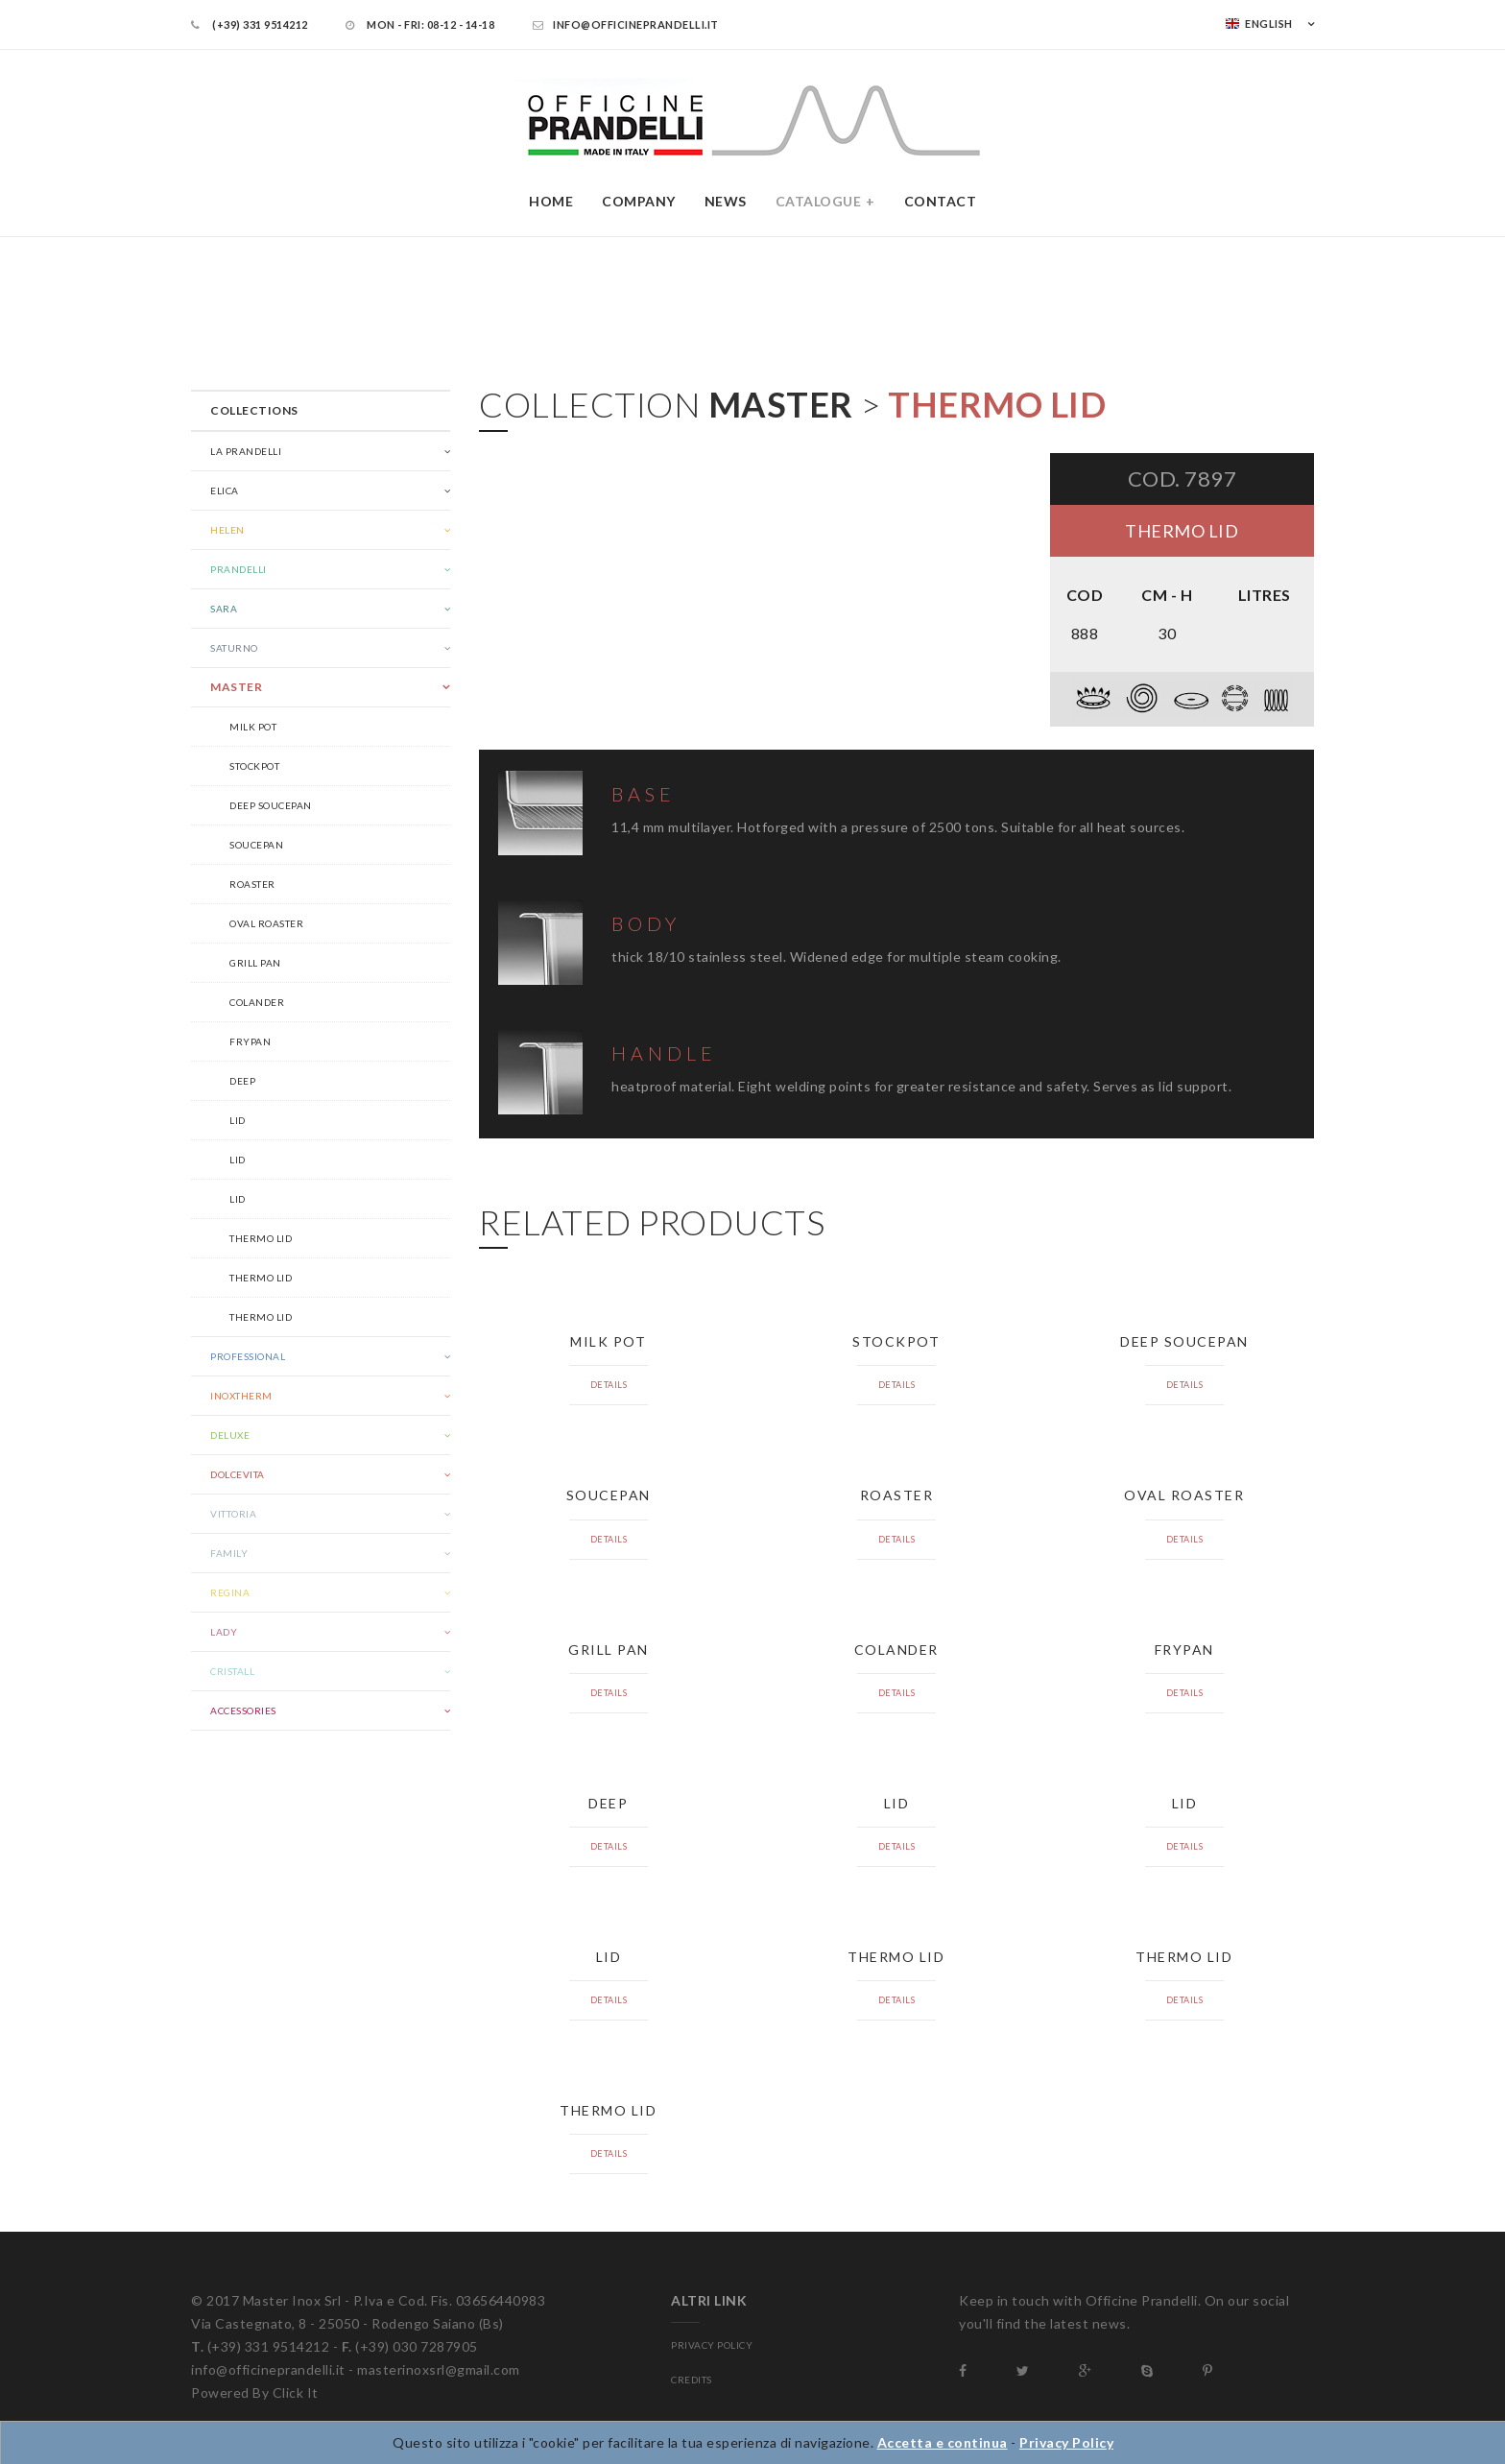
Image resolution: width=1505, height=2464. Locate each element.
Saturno (234, 648)
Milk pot (252, 726)
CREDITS (691, 2379)
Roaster (252, 884)
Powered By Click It (255, 2392)
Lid (237, 1120)
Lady (223, 1632)
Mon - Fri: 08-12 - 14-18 (420, 24)
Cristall (232, 1671)
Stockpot (254, 766)
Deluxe (230, 1435)
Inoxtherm (241, 1395)
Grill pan (255, 963)
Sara (223, 608)
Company (639, 201)
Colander (256, 1002)
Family (229, 1553)
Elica (224, 490)
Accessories (243, 1710)
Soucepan (256, 844)
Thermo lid (260, 1238)
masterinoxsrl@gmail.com (438, 2369)
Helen (227, 530)
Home (551, 201)
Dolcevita (237, 1474)
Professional (247, 1356)
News (726, 201)
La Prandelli (245, 451)
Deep (242, 1081)
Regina (230, 1592)
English (1259, 23)
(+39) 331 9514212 (249, 24)
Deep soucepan (270, 805)
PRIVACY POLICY (711, 2345)
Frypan (250, 1041)
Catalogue (819, 201)
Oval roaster (266, 923)
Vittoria (233, 1513)
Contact (940, 201)
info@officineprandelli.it (626, 24)
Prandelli (238, 569)
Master (236, 687)
